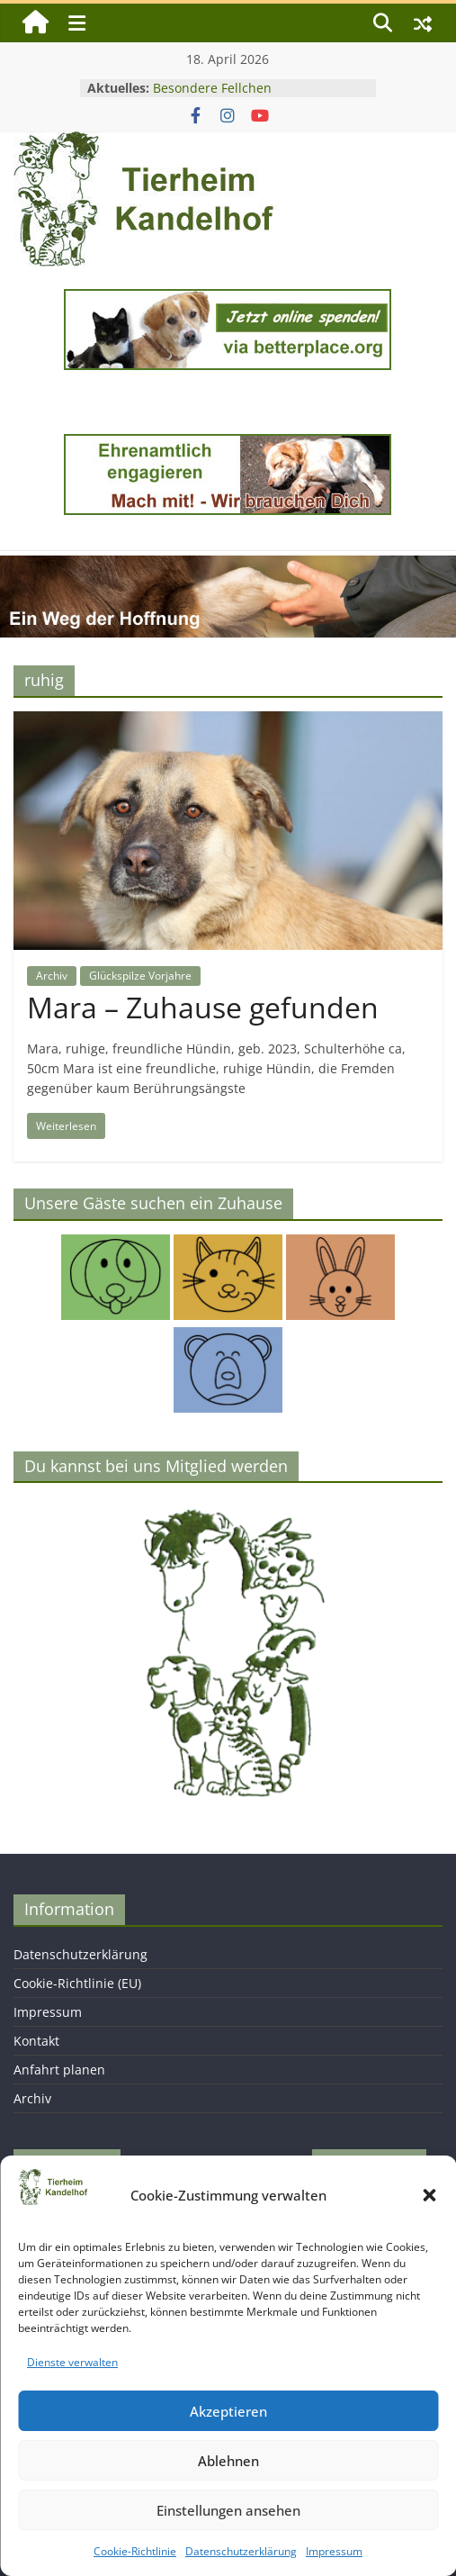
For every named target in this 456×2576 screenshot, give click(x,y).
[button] (429, 2195)
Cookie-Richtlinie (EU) (77, 1983)
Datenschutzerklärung (241, 2551)
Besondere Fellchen (212, 87)
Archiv (51, 975)
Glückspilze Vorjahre (140, 975)
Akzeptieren (228, 2411)
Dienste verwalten (72, 2362)
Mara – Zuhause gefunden (203, 1007)
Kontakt (36, 2040)
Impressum (334, 2551)
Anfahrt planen (59, 2069)
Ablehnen (228, 2461)
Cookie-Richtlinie (135, 2551)
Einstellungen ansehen (228, 2510)
